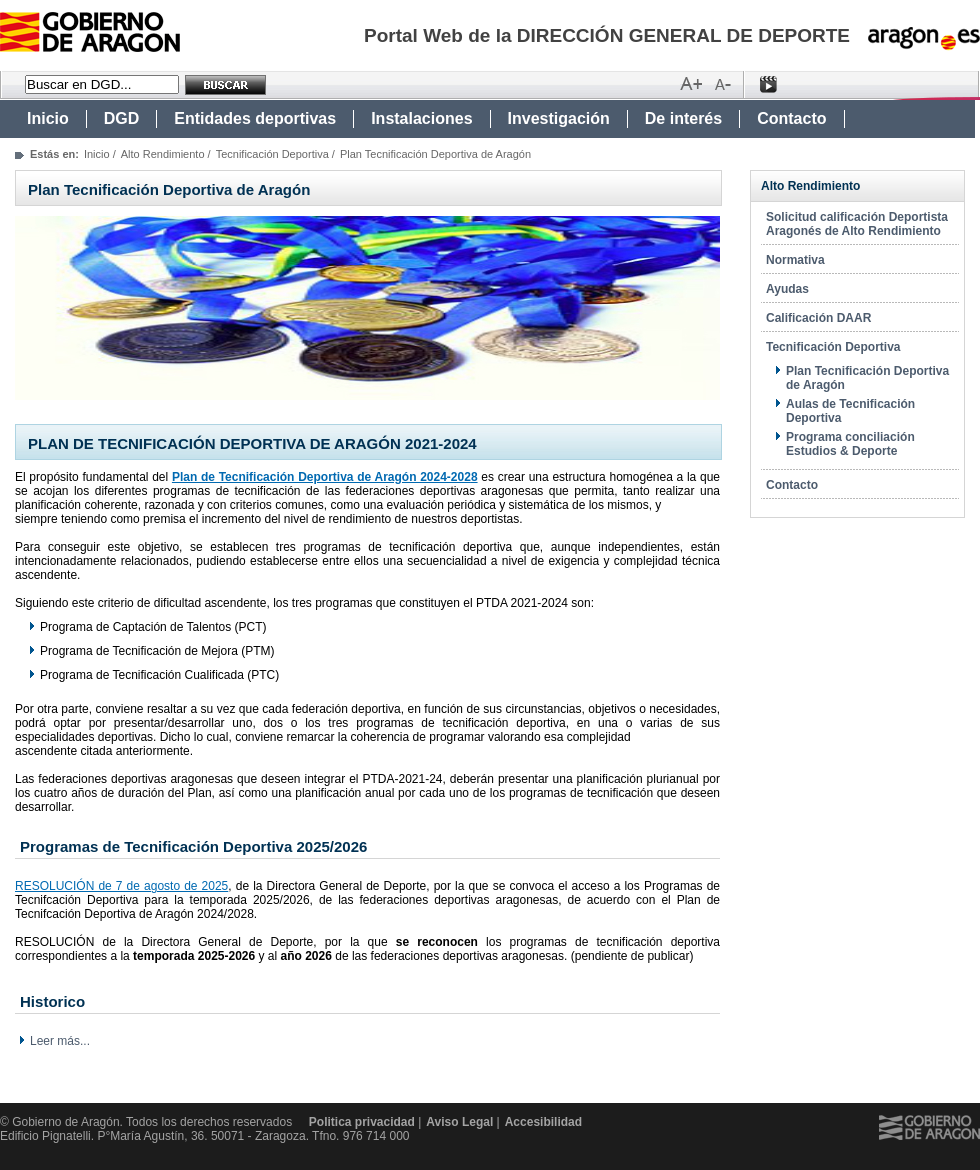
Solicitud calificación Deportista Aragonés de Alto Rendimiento (857, 224)
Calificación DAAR (818, 318)
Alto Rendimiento (163, 154)
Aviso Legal (459, 1122)
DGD (122, 118)
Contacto (791, 118)
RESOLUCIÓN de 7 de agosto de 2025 (121, 886)
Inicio (48, 118)
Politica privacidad (362, 1122)
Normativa (795, 260)
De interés (683, 118)
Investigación (559, 118)
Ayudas (787, 289)
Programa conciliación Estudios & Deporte (850, 444)
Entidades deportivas (255, 118)
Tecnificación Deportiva (272, 154)
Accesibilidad (543, 1122)
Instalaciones (421, 118)
